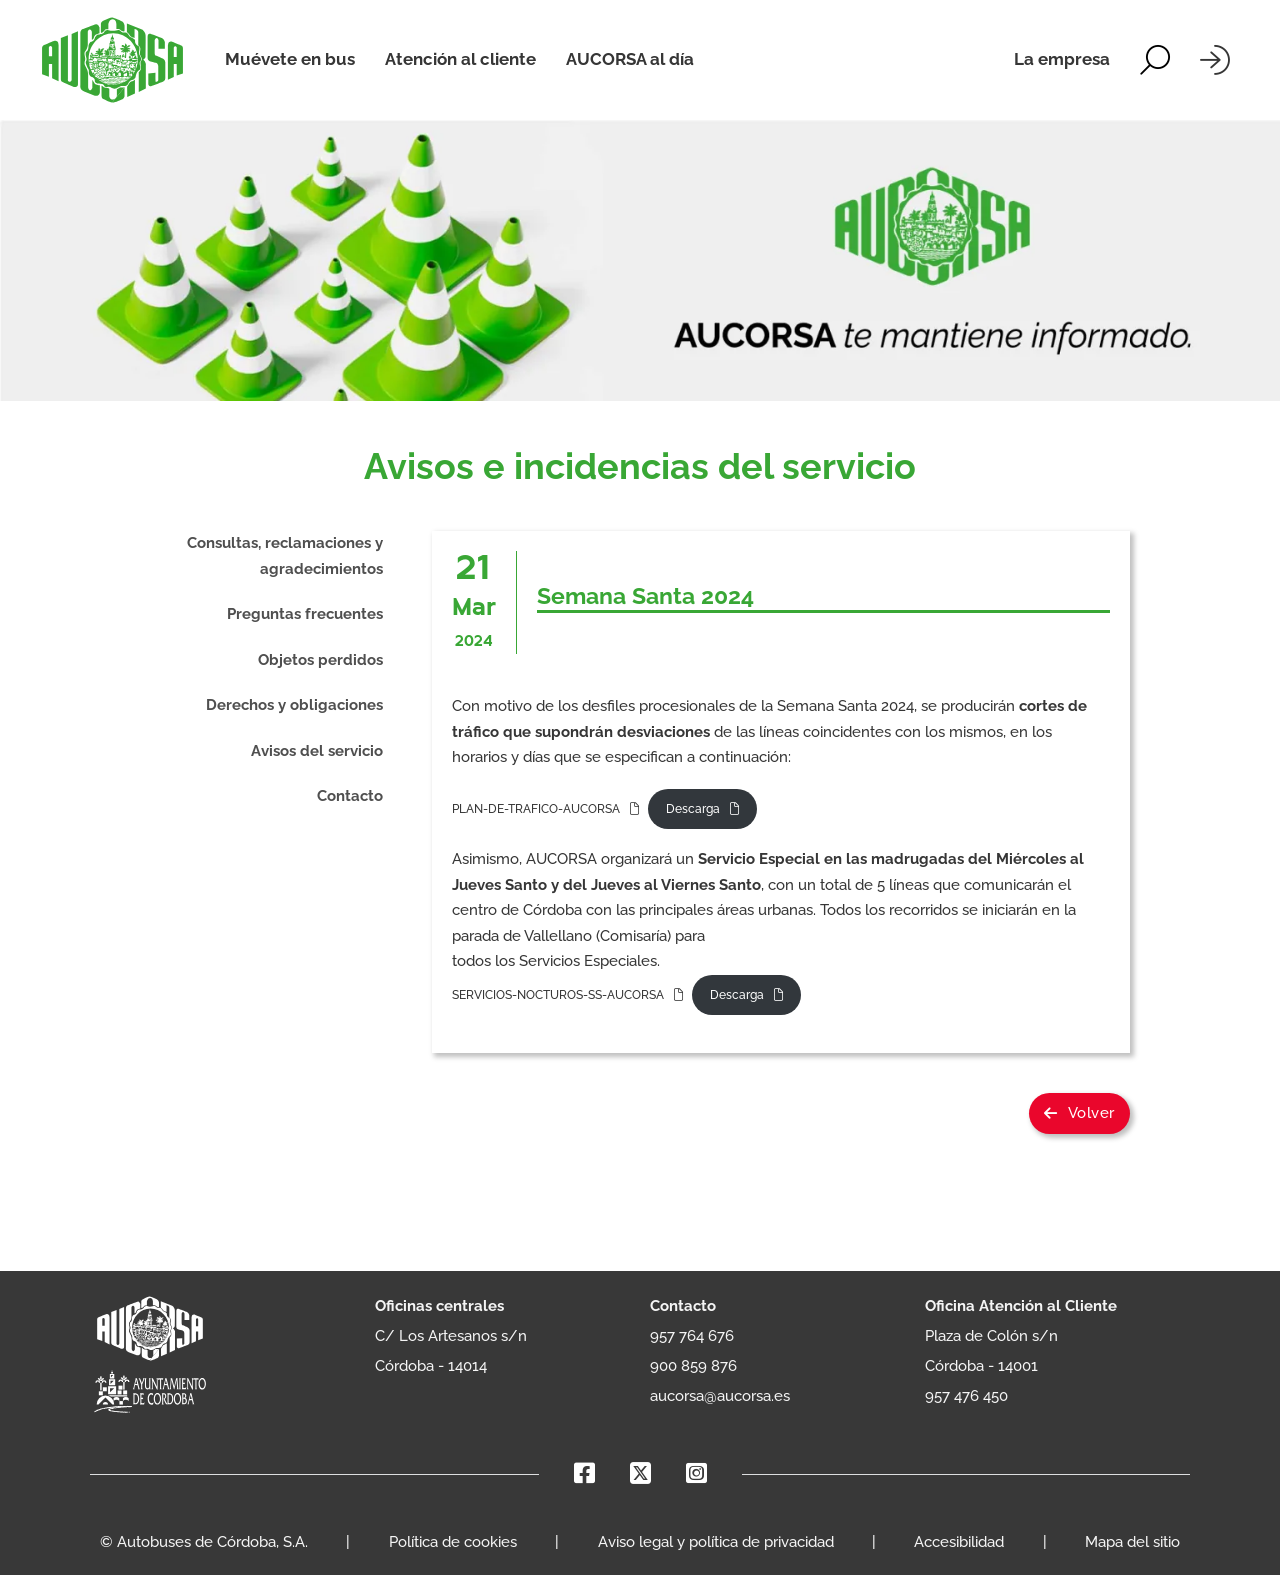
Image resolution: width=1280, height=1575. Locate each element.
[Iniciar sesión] (1215, 60)
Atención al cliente (460, 59)
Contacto (350, 796)
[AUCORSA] (112, 60)
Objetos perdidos (320, 660)
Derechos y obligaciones (294, 705)
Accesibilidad (959, 1542)
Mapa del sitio (1132, 1542)
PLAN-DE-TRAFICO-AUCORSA (536, 809)
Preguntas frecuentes (305, 614)
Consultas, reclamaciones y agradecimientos (285, 556)
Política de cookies (453, 1542)
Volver (1079, 1113)
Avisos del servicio (317, 751)
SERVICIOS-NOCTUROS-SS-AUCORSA (558, 995)
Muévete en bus (290, 59)
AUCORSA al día (630, 59)
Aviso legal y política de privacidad (716, 1542)
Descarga (693, 809)
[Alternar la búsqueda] (1155, 60)
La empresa (1062, 59)
